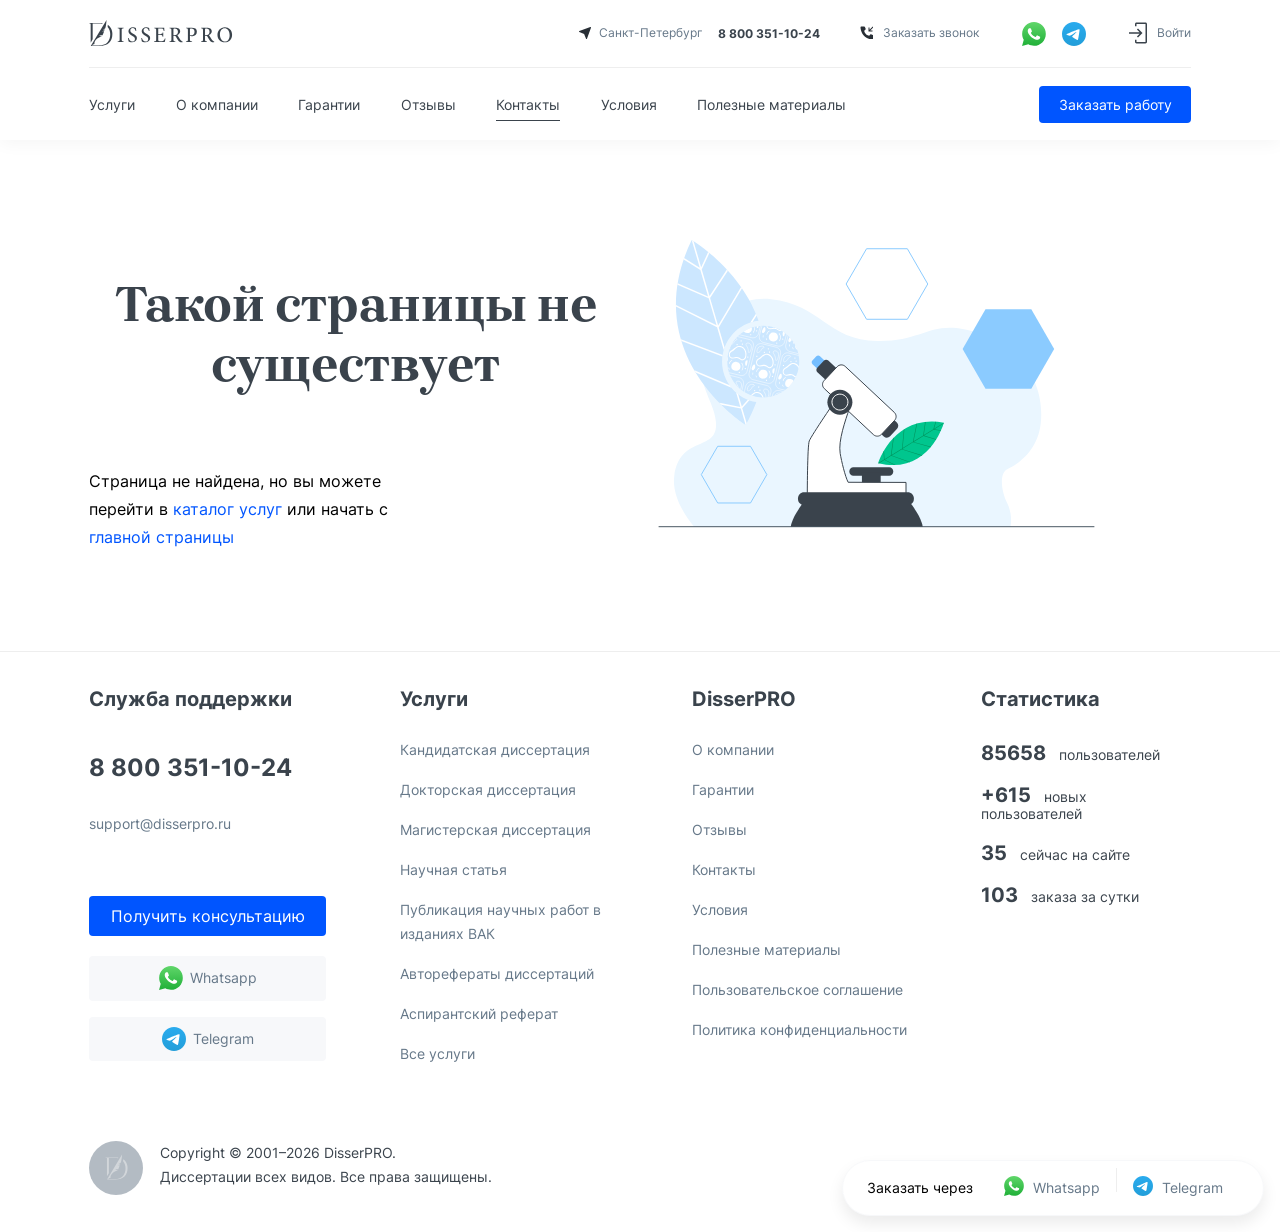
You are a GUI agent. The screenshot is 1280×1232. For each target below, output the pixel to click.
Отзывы (428, 104)
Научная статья (453, 869)
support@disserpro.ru (160, 824)
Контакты (528, 104)
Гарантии (329, 104)
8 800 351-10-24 (190, 769)
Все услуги (437, 1053)
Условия (629, 104)
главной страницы (161, 537)
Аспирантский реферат (479, 1013)
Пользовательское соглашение (797, 989)
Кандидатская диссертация (495, 749)
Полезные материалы (771, 104)
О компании (217, 104)
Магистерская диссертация (495, 829)
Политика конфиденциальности (799, 1029)
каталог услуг (227, 509)
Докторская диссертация (488, 789)
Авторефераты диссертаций (497, 973)
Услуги (112, 104)
